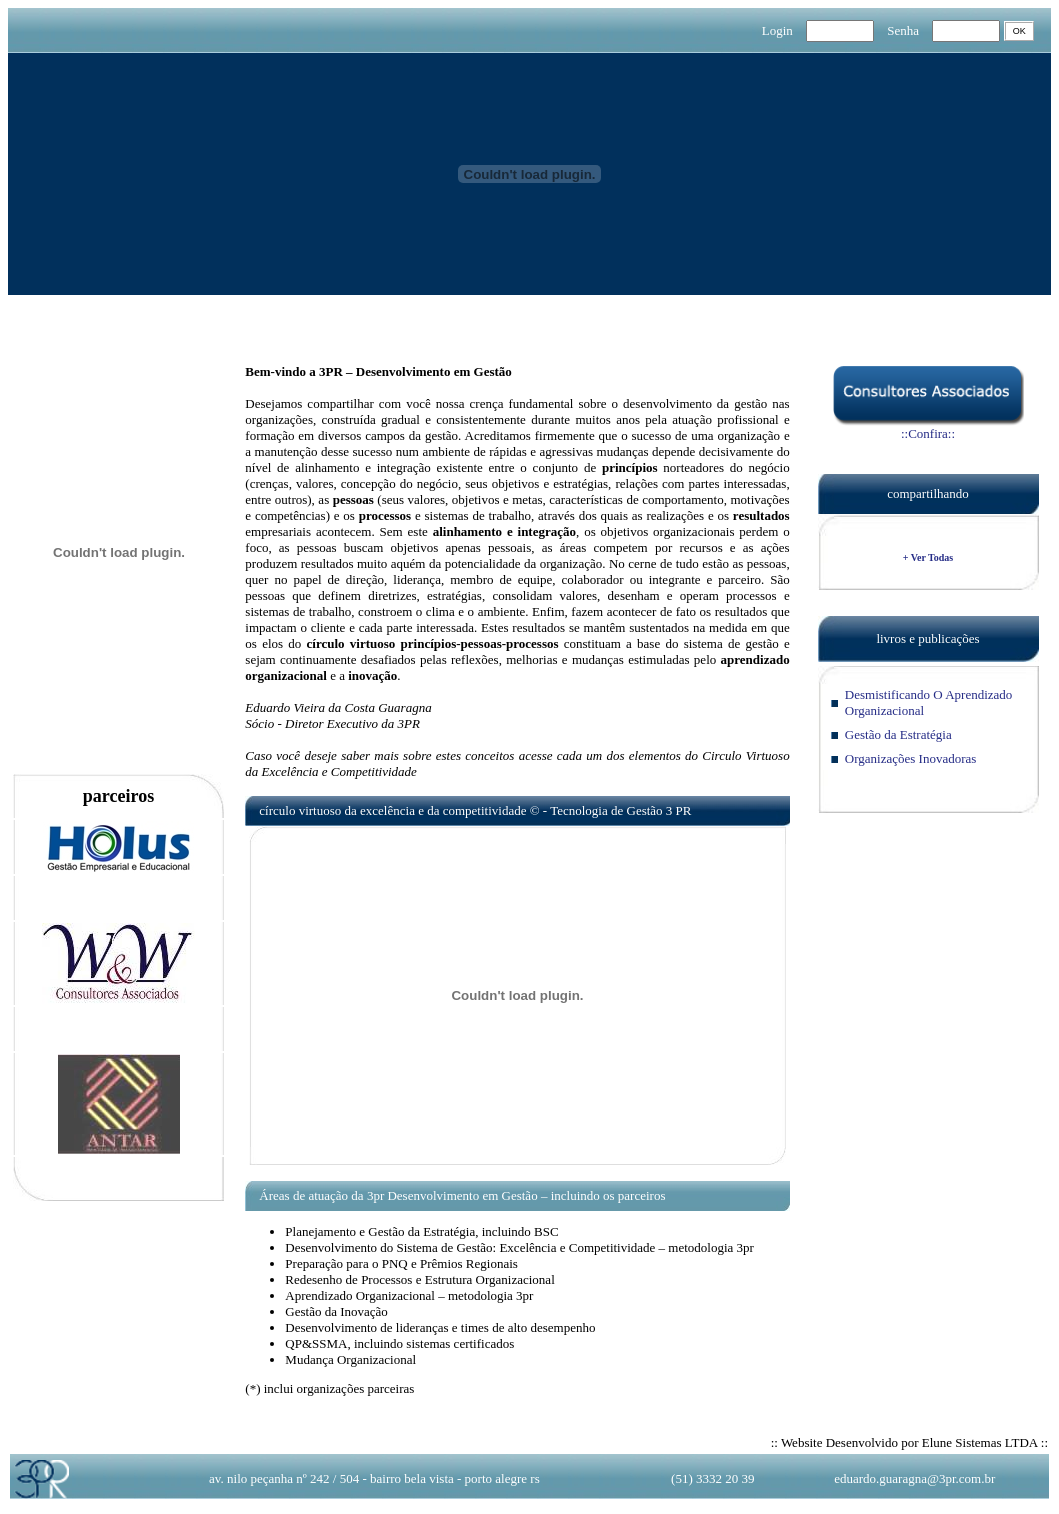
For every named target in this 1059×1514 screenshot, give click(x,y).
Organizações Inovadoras (911, 758)
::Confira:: (928, 427)
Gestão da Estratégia (898, 734)
